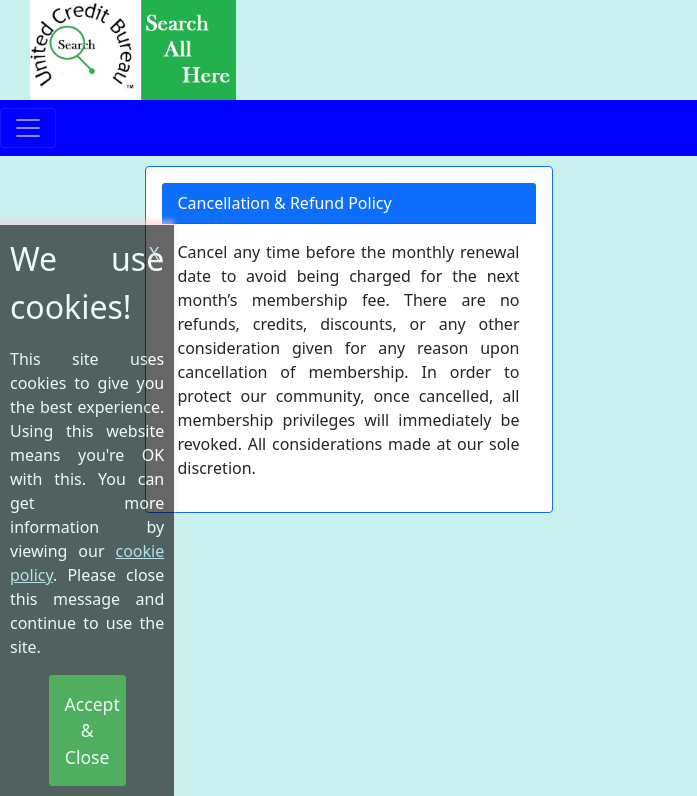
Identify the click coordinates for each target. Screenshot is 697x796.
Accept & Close (92, 730)
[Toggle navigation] (28, 128)
